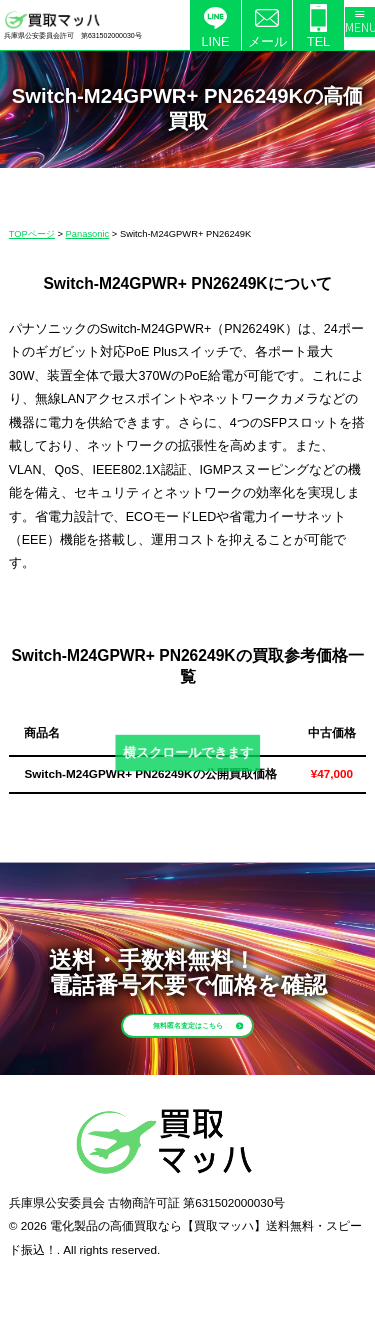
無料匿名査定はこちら (215, 1041)
